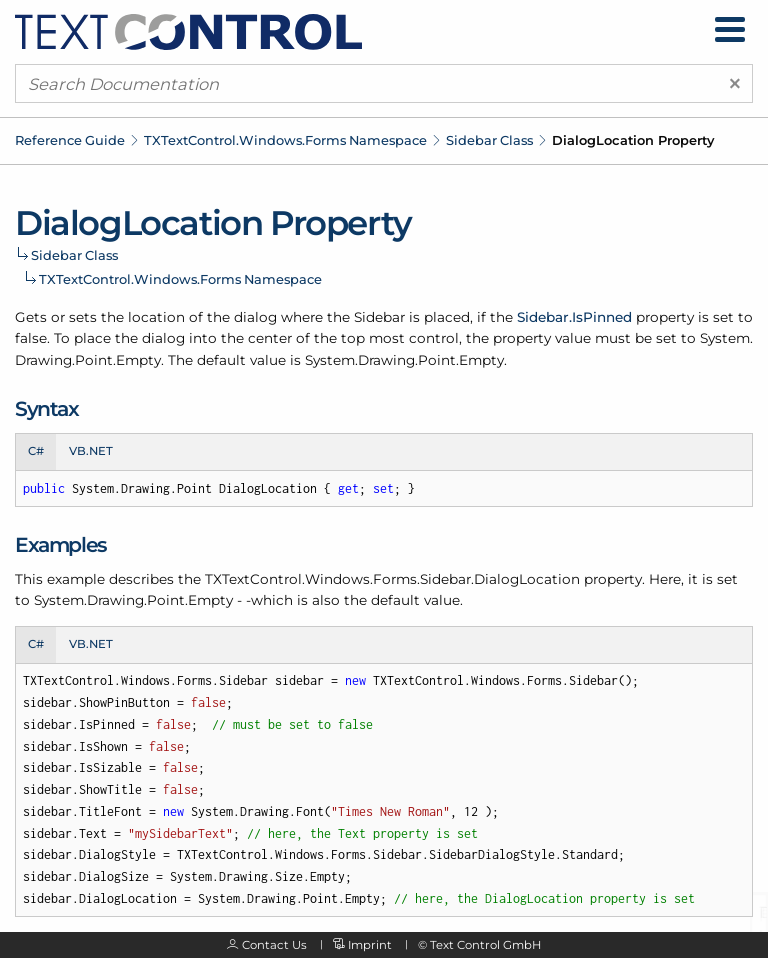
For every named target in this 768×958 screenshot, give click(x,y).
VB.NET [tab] (91, 451)
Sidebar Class (489, 140)
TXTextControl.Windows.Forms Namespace (285, 140)
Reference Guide (70, 140)
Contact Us (274, 945)
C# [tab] (36, 451)
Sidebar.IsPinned (574, 317)
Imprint (370, 945)
